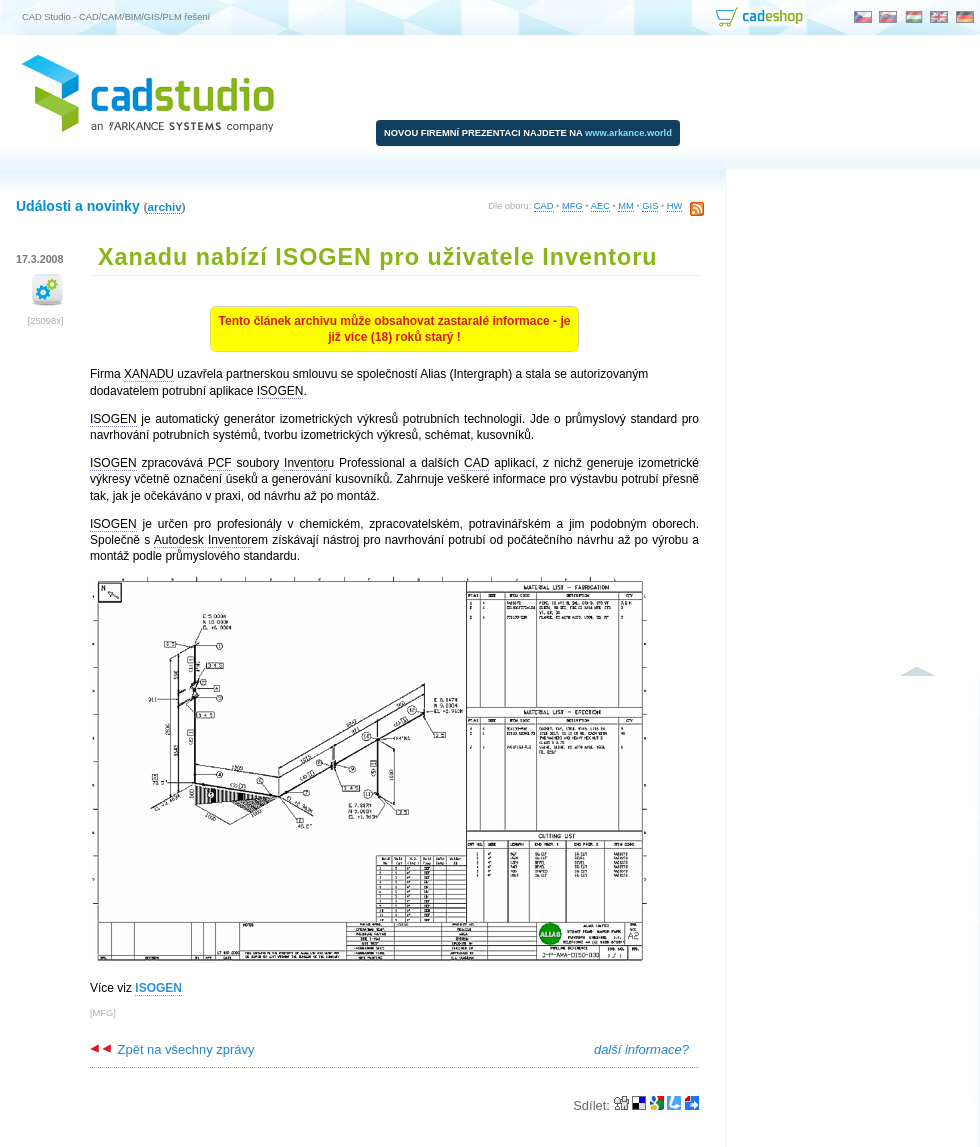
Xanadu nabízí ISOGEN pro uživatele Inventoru (378, 257)
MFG (572, 206)
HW (675, 206)
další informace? (641, 1049)
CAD (544, 206)
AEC (600, 206)
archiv (164, 206)
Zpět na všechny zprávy (172, 1049)
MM (626, 206)
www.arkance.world (628, 133)
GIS (650, 206)
